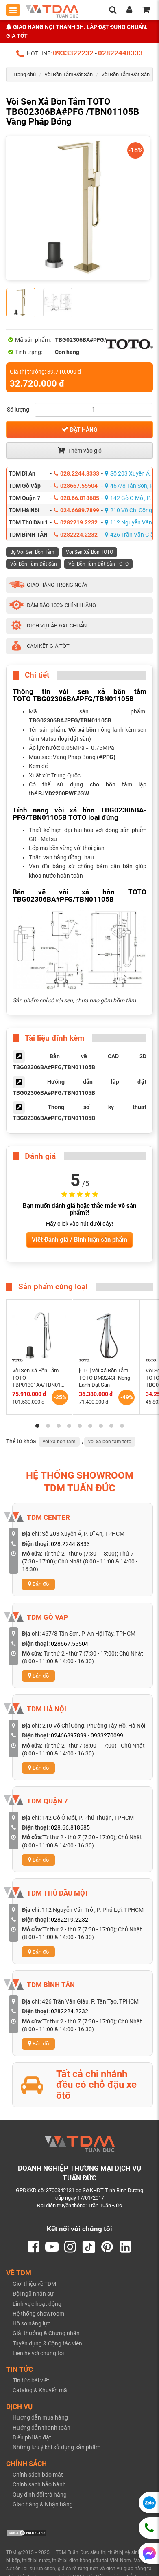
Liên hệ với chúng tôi (38, 2353)
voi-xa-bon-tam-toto (109, 1441)
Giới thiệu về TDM (34, 2284)
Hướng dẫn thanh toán (41, 2427)
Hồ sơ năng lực (31, 2324)
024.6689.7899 (76, 510)
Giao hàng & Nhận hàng (43, 2504)
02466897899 (69, 1735)
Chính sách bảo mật (38, 2475)
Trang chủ (24, 74)
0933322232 (73, 53)
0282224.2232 (76, 534)
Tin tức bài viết (31, 2380)
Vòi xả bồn (82, 730)
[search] (113, 11)
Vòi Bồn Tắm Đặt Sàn (68, 74)
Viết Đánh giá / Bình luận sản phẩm (79, 1239)
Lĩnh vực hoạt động (37, 2304)
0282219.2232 (76, 522)
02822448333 (120, 53)
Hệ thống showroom (38, 2313)
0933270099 (107, 1735)
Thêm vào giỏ (80, 450)
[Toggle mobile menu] (13, 10)
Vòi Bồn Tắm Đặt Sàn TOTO (98, 564)
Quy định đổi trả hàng (40, 2494)
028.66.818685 (76, 498)
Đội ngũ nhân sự (33, 2294)
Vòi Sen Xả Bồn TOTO (89, 552)
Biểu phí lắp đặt (32, 2437)
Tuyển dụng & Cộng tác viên (47, 2343)
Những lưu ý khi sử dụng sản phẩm (56, 2447)
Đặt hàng (79, 429)
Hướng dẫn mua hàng (40, 2418)
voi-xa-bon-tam (59, 1441)
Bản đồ (38, 1584)
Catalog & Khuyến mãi (40, 2390)
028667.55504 (76, 485)
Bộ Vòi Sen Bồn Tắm (32, 552)
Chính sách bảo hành (39, 2484)
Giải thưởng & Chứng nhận (46, 2333)
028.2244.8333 (76, 473)
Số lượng (18, 409)
